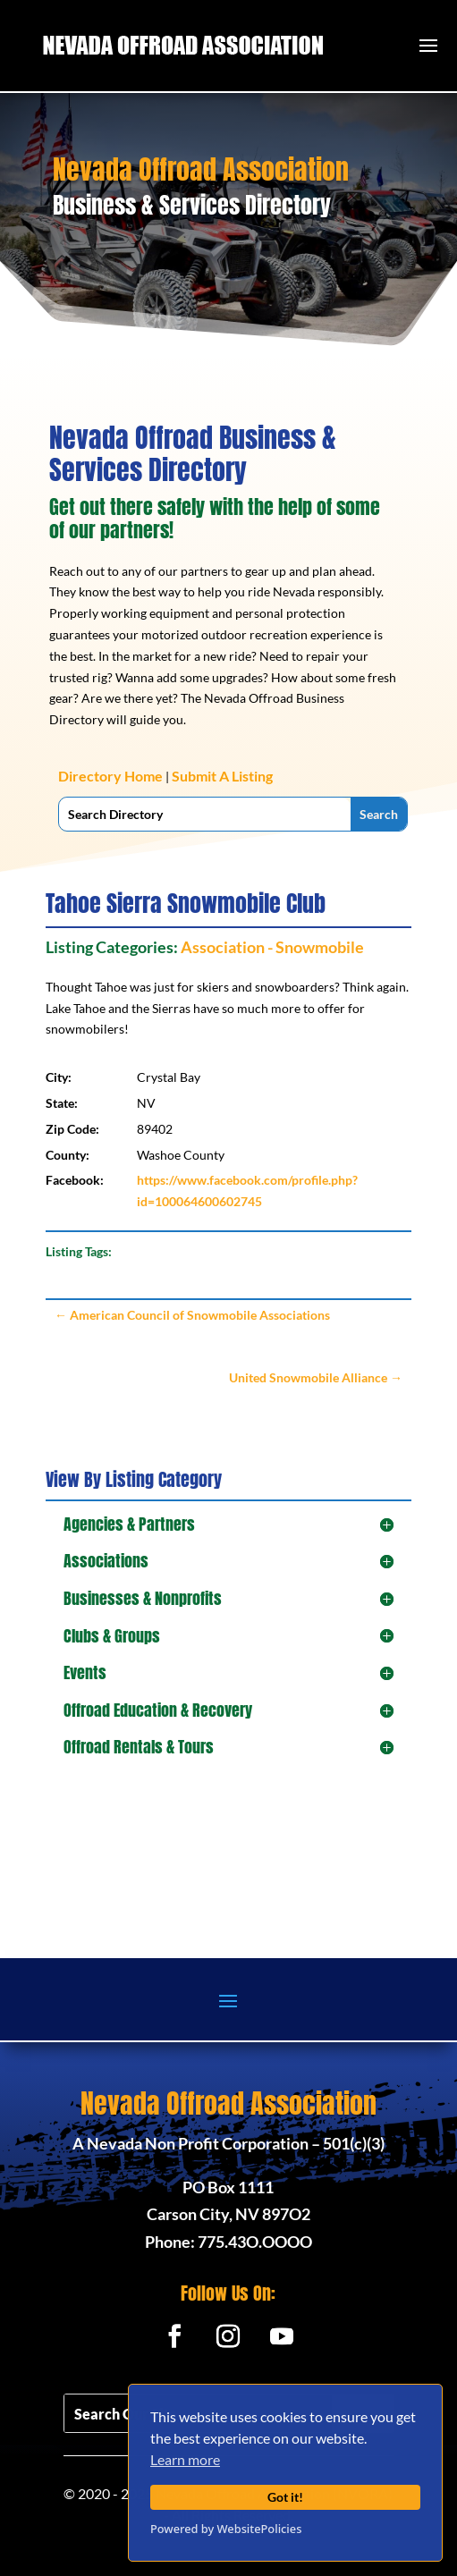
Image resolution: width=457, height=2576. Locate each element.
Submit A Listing (222, 775)
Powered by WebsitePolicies (225, 2529)
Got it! (285, 2496)
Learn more (185, 2459)
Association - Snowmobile (272, 947)
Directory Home (110, 775)
